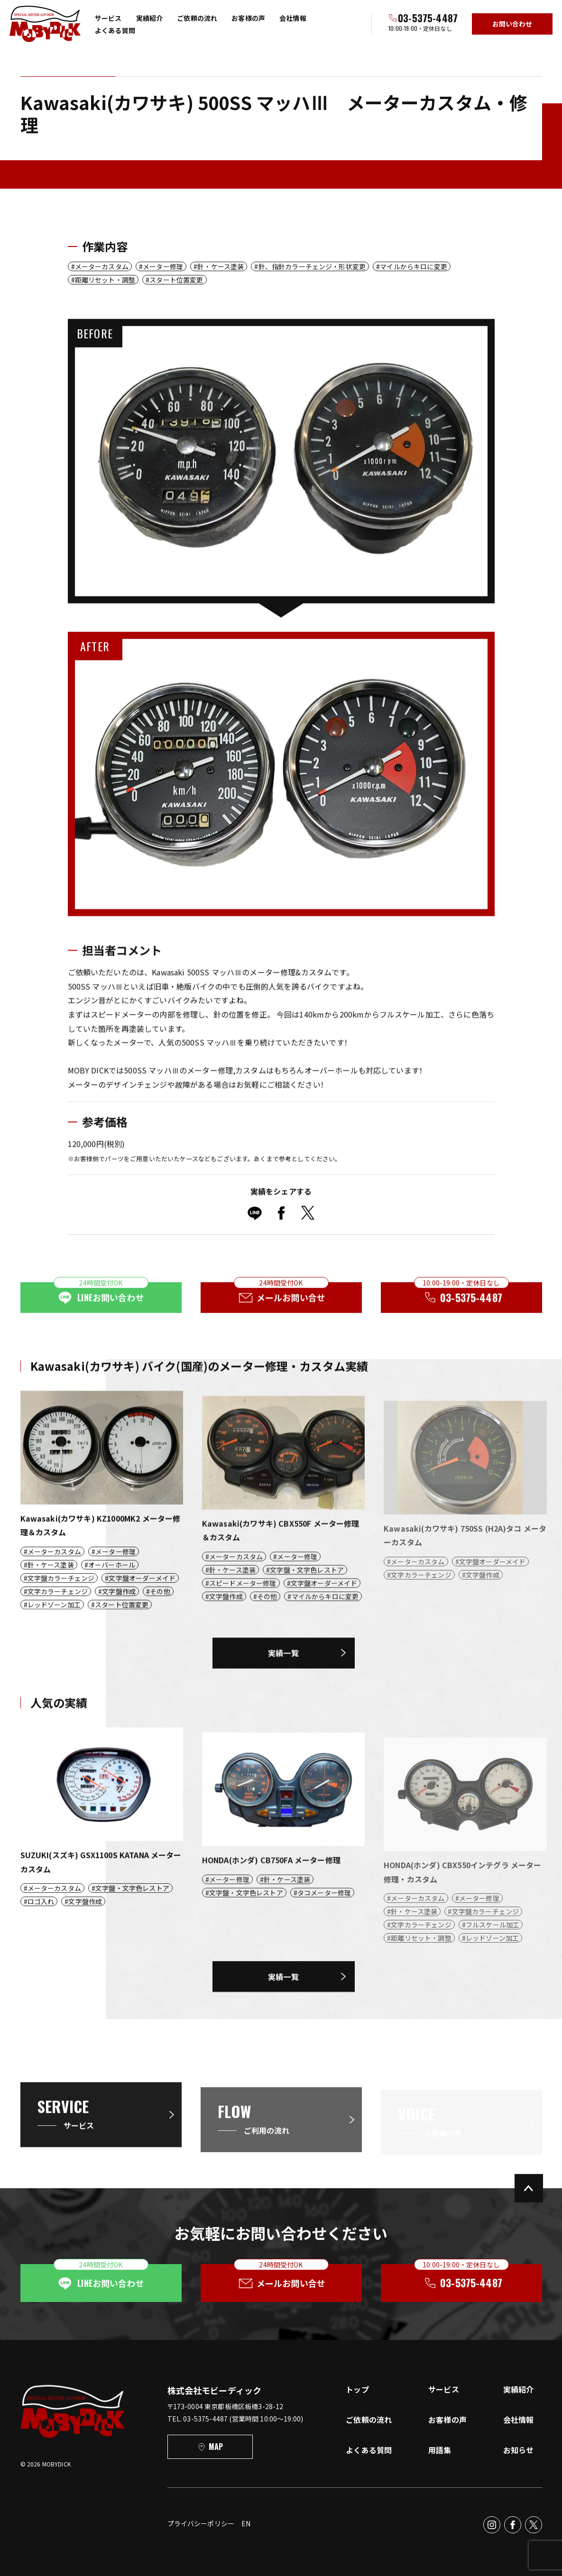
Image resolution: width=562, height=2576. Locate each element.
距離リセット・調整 (105, 279)
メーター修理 (163, 266)
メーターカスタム (102, 266)
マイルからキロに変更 (413, 266)
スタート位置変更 (176, 279)
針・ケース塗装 (220, 266)
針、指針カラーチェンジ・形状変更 (312, 266)
